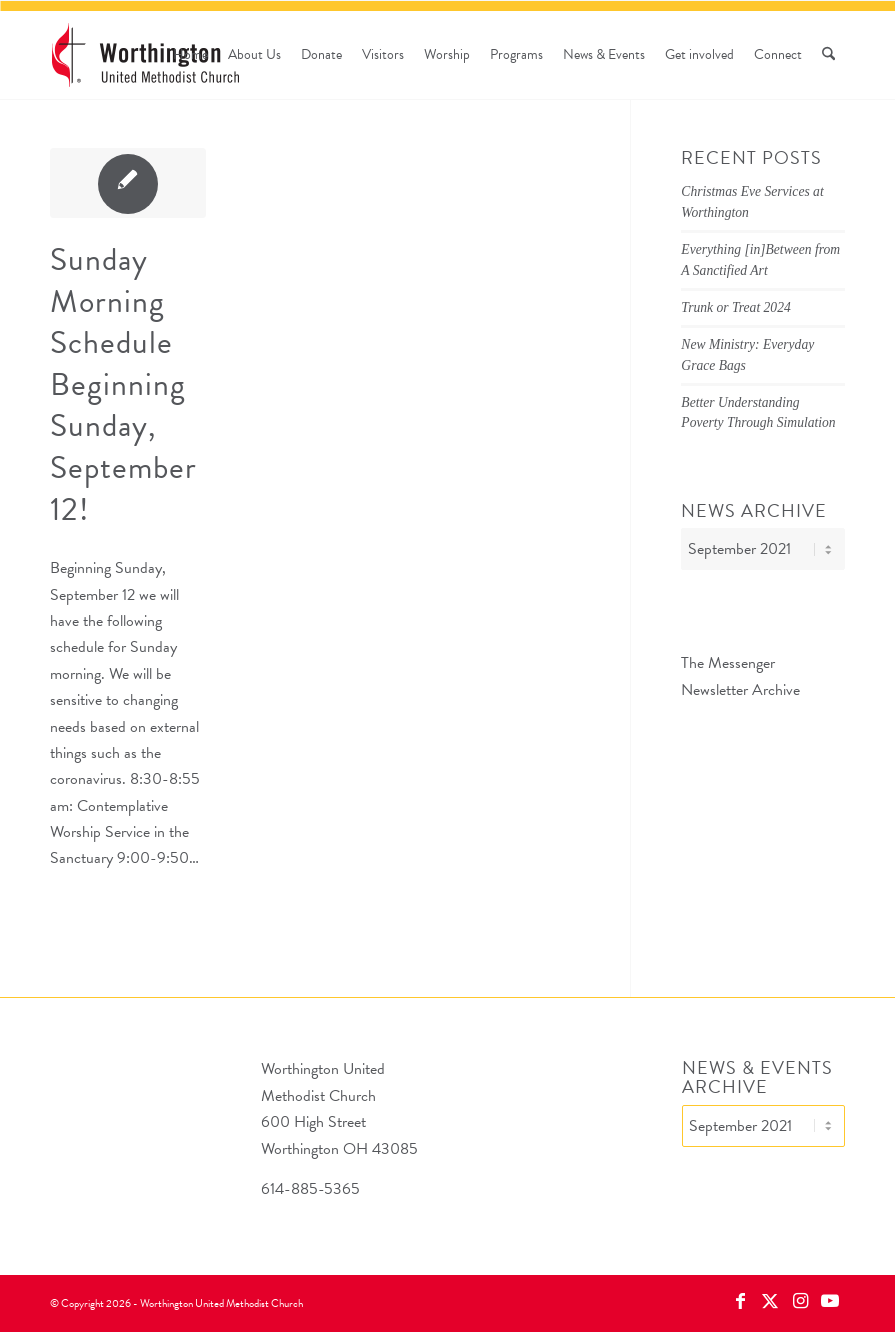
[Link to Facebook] (740, 1301)
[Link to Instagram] (800, 1301)
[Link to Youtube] (830, 1301)
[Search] (828, 55)
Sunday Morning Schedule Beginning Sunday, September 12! (123, 384)
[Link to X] (770, 1301)
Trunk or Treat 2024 (735, 307)
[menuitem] (190, 55)
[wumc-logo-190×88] (145, 55)
